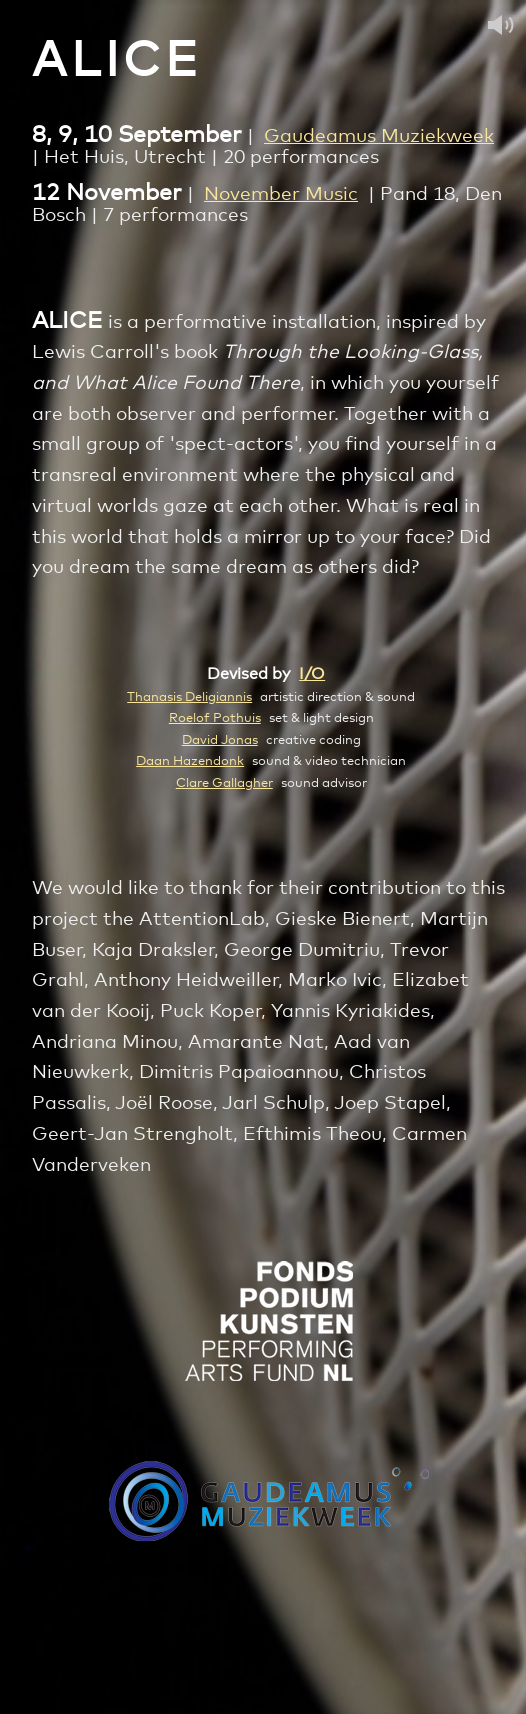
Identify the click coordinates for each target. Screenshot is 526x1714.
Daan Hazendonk (190, 761)
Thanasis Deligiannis (189, 697)
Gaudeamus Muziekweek (379, 136)
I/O (312, 674)
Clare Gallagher (224, 783)
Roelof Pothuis (215, 718)
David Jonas (220, 740)
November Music (281, 194)
